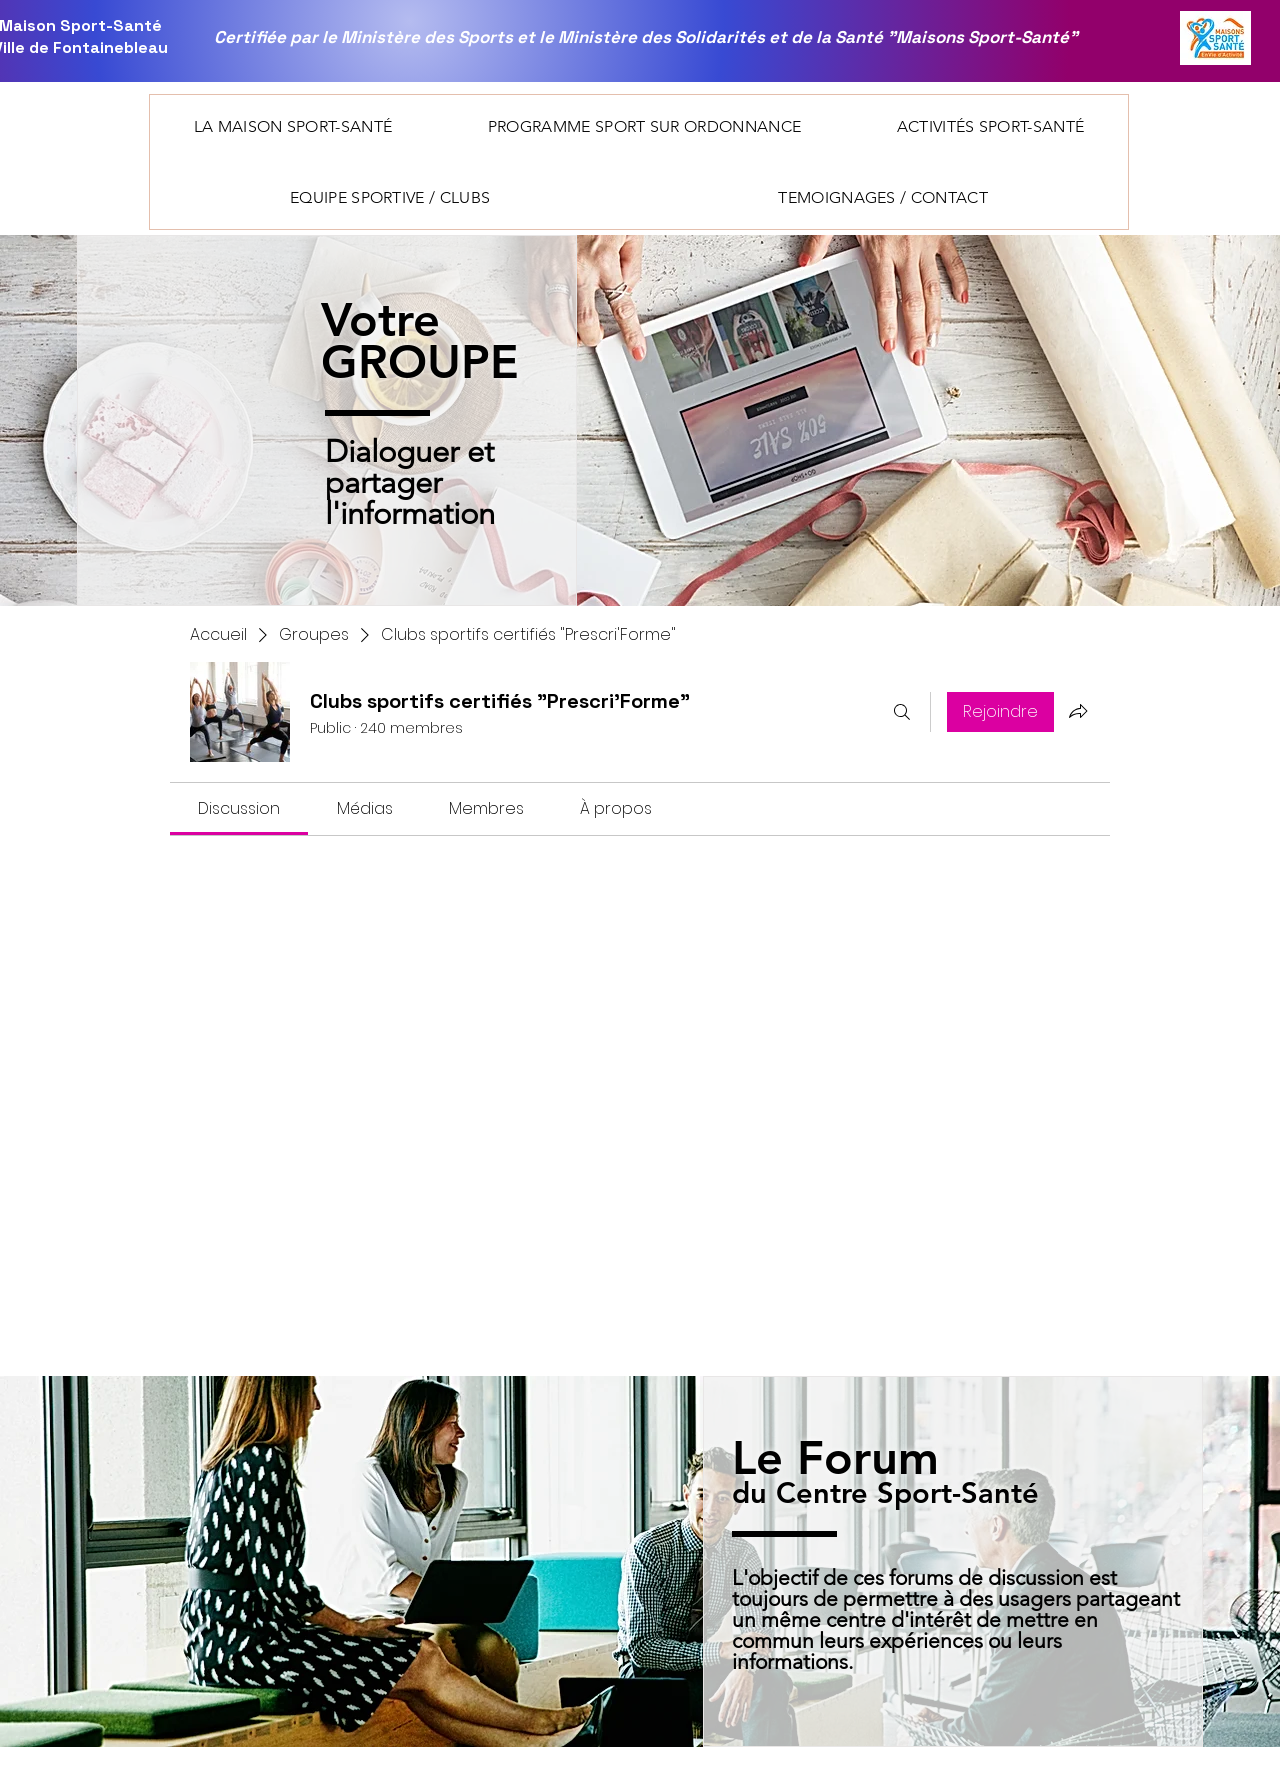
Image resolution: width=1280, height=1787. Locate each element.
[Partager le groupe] (1078, 711)
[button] (293, 126)
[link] (239, 808)
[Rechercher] (902, 712)
